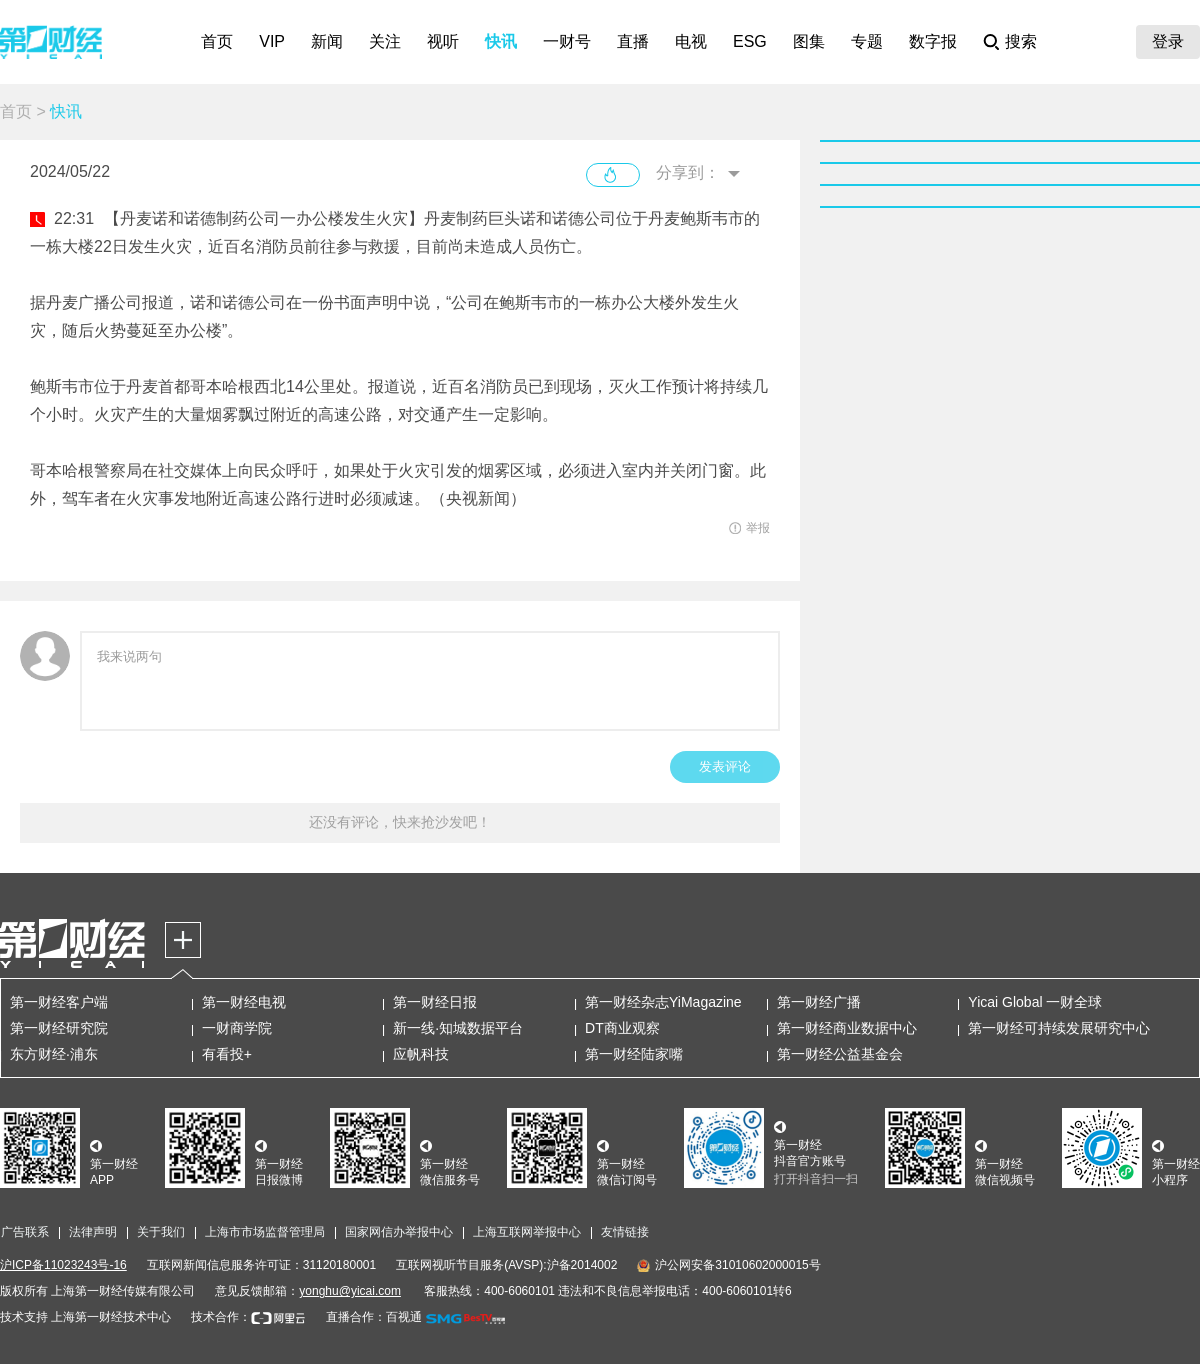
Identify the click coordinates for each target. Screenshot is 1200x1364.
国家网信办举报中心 (399, 1232)
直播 (633, 41)
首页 (217, 41)
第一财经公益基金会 (840, 1054)
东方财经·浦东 (54, 1054)
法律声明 (93, 1232)
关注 (385, 41)
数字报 (933, 41)
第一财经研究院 (59, 1028)
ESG (750, 41)
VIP (272, 41)
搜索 (1021, 41)
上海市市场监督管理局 (265, 1232)
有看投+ (227, 1054)
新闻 (327, 41)
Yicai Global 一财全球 (1035, 1002)
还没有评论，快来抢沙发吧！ (400, 822)
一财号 (567, 41)
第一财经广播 (819, 1002)
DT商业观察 (622, 1028)
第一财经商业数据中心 (847, 1028)
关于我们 (161, 1232)
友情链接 (625, 1232)
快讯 (501, 41)
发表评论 (725, 766)
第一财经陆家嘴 (634, 1054)
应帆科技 (421, 1054)
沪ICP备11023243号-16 (63, 1265)
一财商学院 (237, 1028)
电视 (691, 41)
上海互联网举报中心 (527, 1232)
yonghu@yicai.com (350, 1291)
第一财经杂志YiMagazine (663, 1002)
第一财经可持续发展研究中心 (1059, 1028)
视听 (443, 41)
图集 (809, 41)
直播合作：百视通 (374, 1317)
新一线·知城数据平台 (458, 1028)
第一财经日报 (435, 1002)
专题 (867, 41)
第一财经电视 (244, 1002)
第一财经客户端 (59, 1002)
